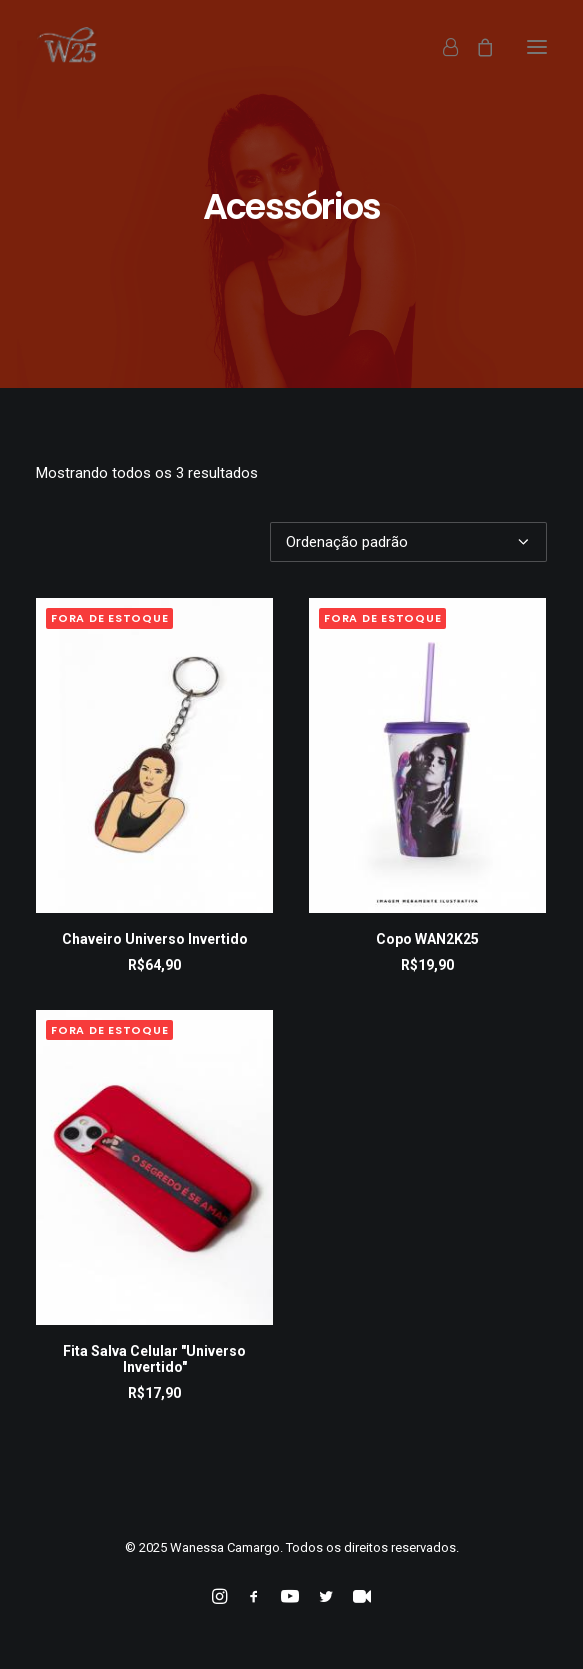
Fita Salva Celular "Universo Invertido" (154, 1359)
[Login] (441, 47)
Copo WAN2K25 (427, 939)
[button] (537, 47)
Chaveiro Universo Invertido (155, 939)
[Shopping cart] (476, 47)
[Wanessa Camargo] (72, 47)
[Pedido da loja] (408, 542)
